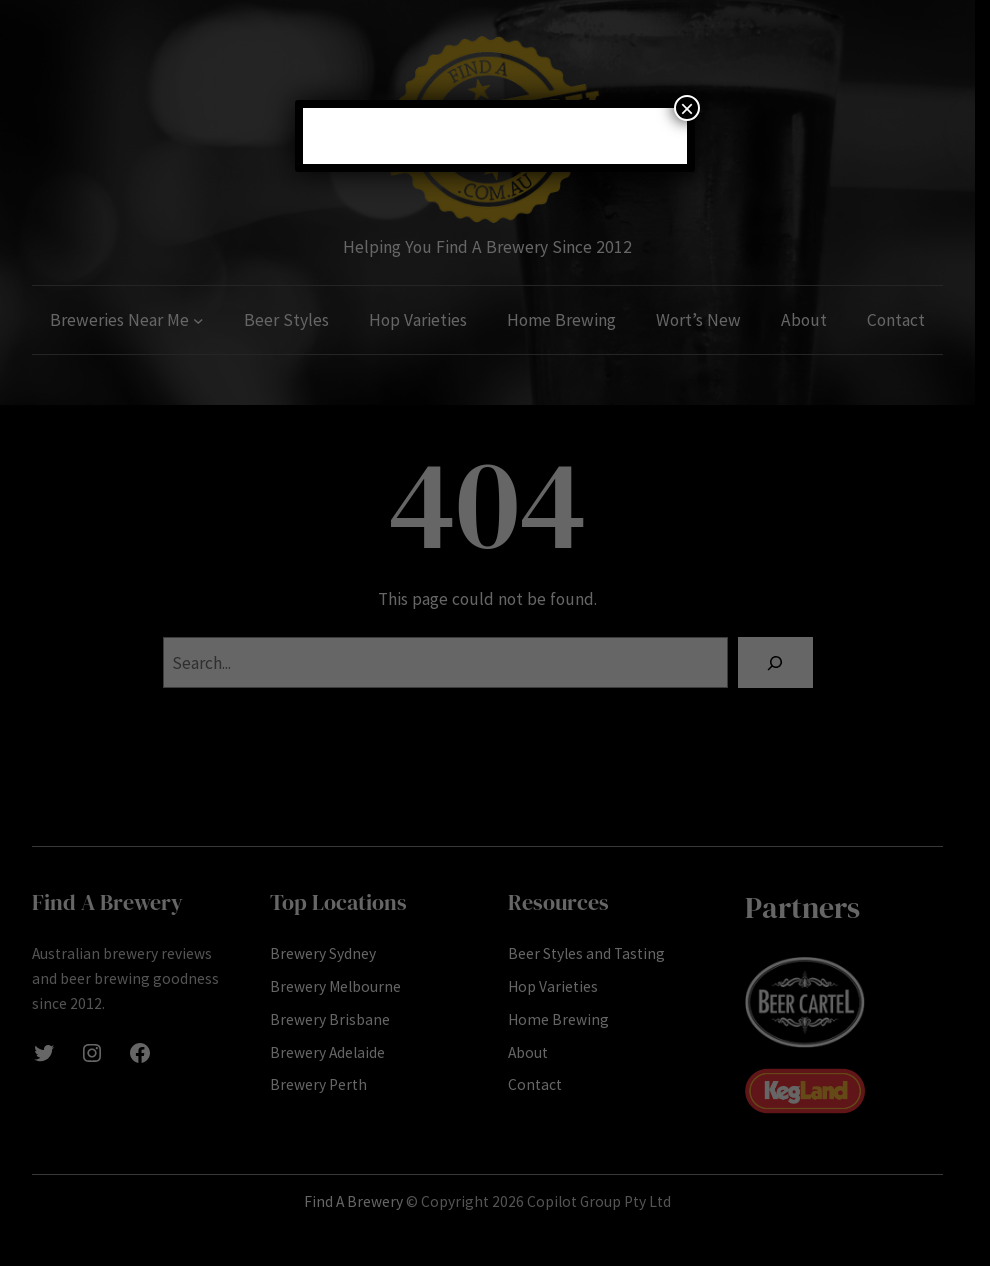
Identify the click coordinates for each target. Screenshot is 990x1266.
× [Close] (687, 108)
